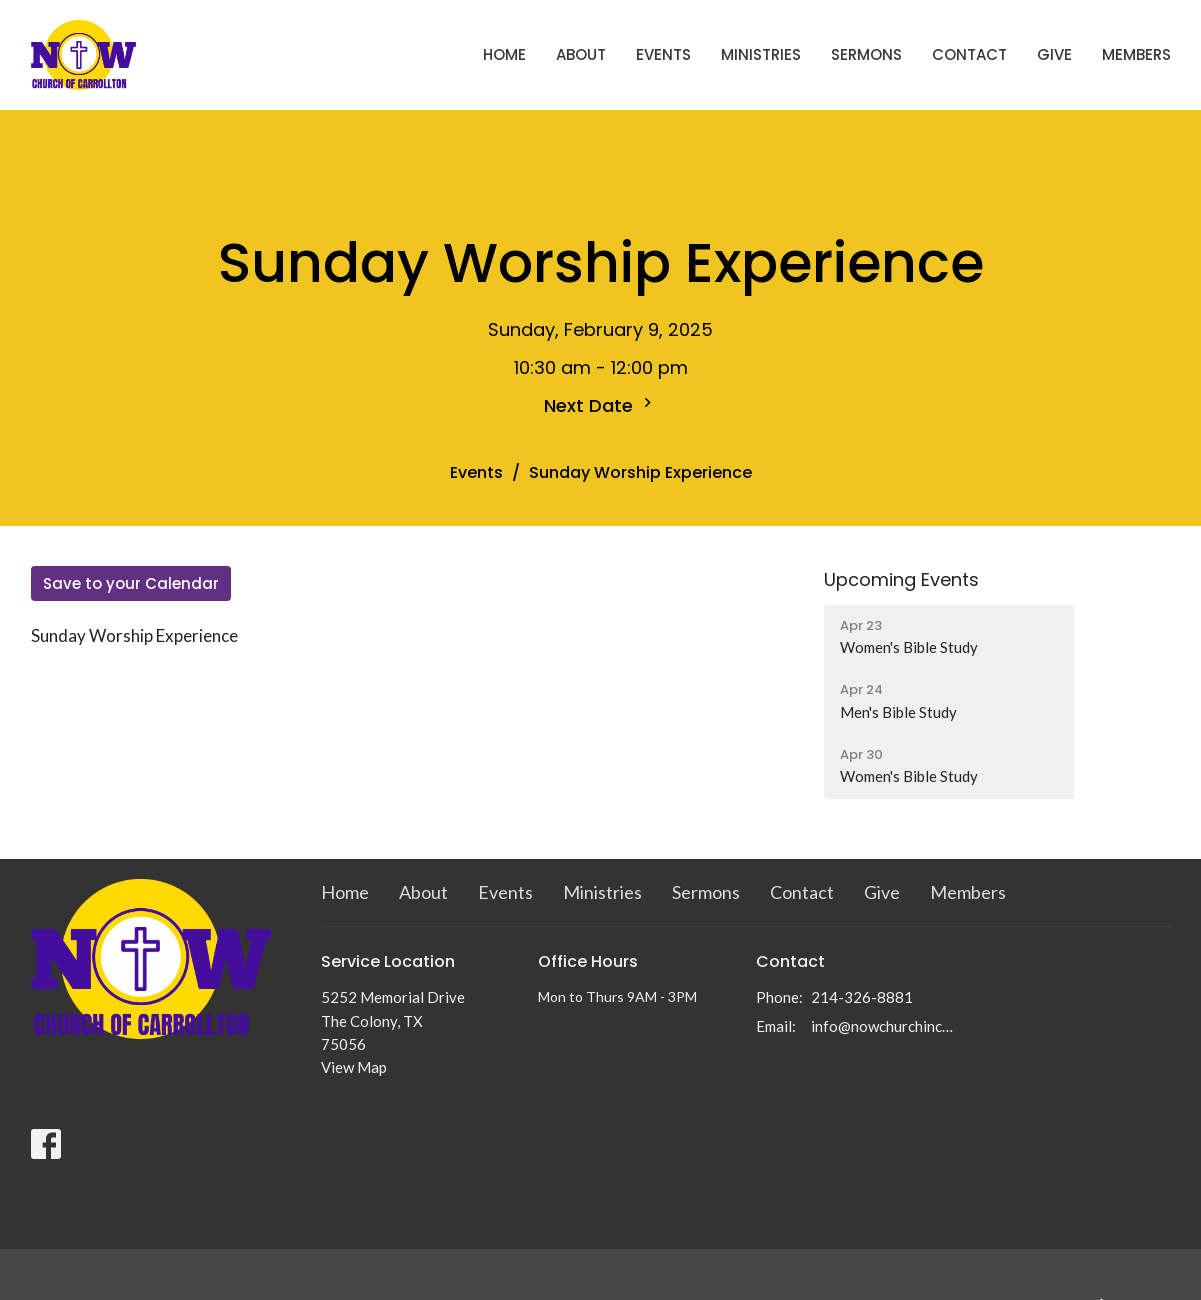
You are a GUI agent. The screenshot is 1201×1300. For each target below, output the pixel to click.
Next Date (600, 405)
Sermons (866, 54)
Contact (969, 54)
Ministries (761, 54)
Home (504, 54)
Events (663, 54)
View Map (354, 1067)
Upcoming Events (901, 579)
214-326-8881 (862, 997)
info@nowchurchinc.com (882, 1026)
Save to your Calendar (131, 583)
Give (1054, 54)
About (581, 54)
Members (1136, 54)
